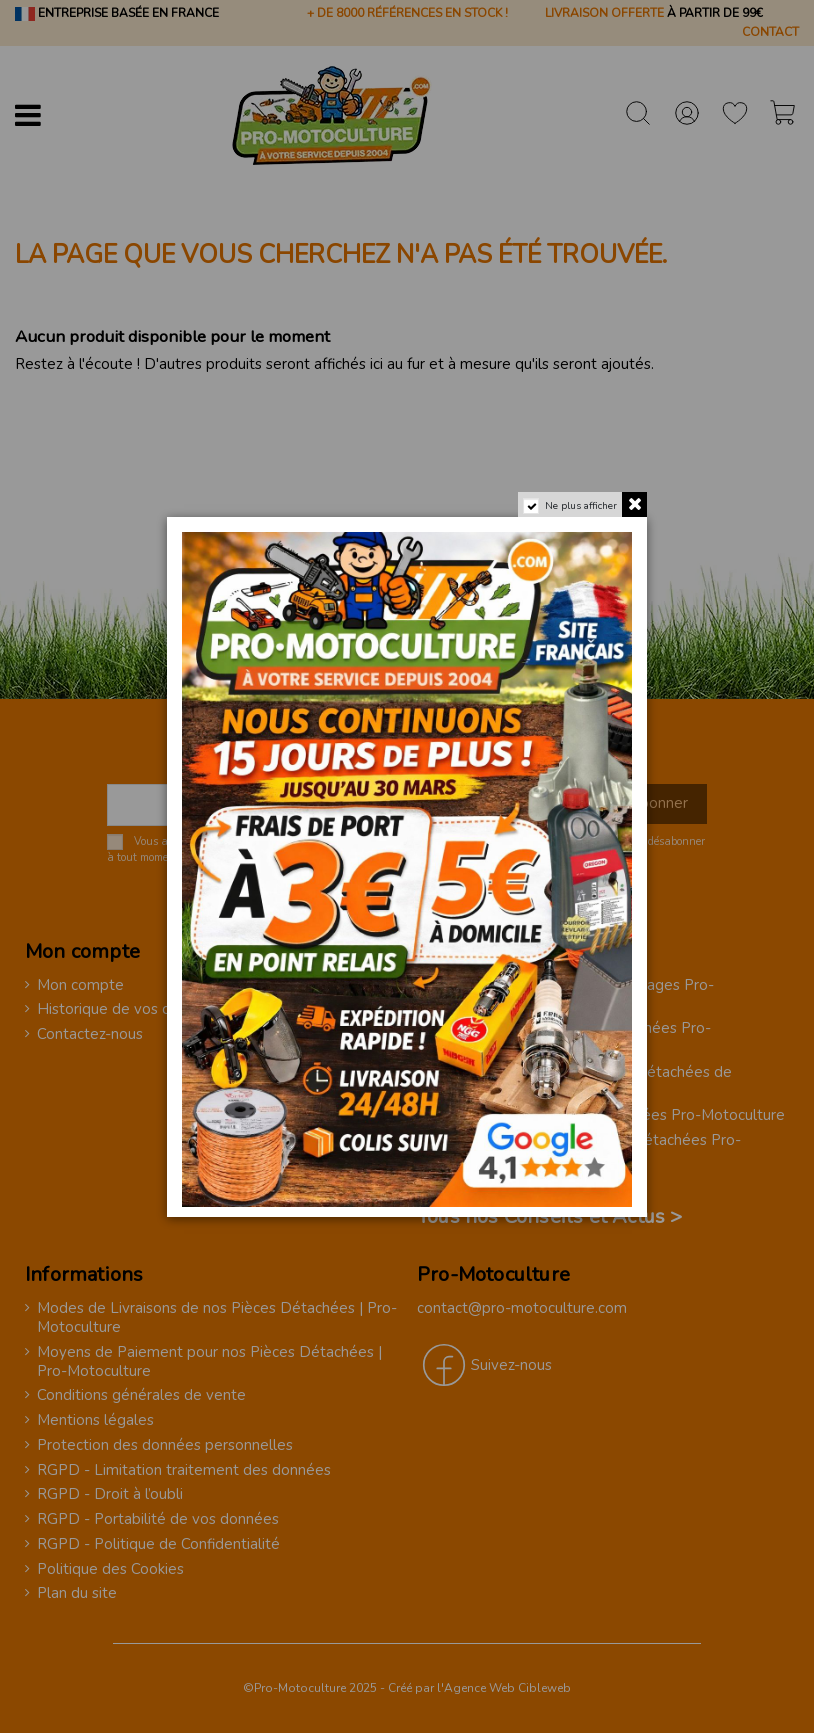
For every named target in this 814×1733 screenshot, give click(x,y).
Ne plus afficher (578, 510)
